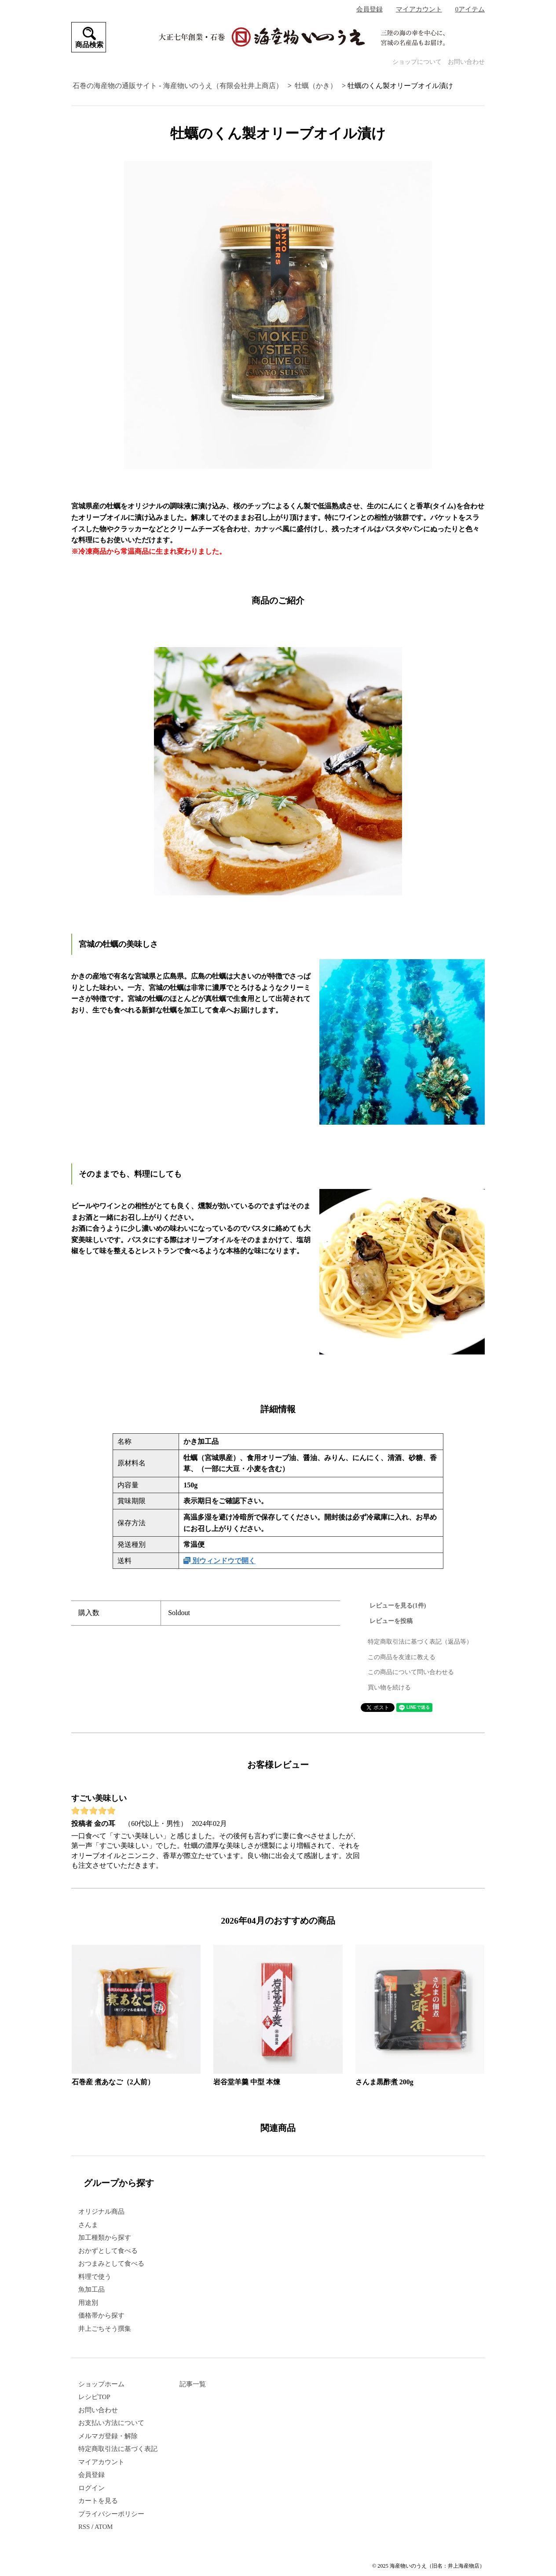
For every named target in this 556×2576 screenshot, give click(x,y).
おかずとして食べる (108, 2250)
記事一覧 (192, 2384)
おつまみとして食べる (111, 2263)
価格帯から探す (101, 2315)
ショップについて (417, 62)
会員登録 (369, 9)
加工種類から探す (104, 2237)
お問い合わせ (466, 62)
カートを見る (98, 2500)
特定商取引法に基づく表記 (117, 2448)
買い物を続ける (389, 1687)
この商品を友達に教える (401, 1657)
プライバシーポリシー (111, 2513)
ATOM (104, 2526)
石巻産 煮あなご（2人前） (113, 2082)
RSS (84, 2526)
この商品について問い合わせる (411, 1672)
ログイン (91, 2487)
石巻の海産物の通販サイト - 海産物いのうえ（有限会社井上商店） (177, 85)
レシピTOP (94, 2396)
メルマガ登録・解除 (108, 2436)
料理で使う (94, 2276)
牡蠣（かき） (316, 85)
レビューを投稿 (391, 1621)
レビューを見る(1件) (397, 1605)
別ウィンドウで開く (219, 1560)
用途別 (88, 2302)
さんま (88, 2224)
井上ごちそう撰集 (104, 2328)
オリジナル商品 (101, 2211)
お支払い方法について (111, 2422)
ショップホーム (101, 2384)
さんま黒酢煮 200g (384, 2082)
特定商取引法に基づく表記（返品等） (420, 1641)
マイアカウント (419, 9)
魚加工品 (91, 2289)
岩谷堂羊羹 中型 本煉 (246, 2082)
